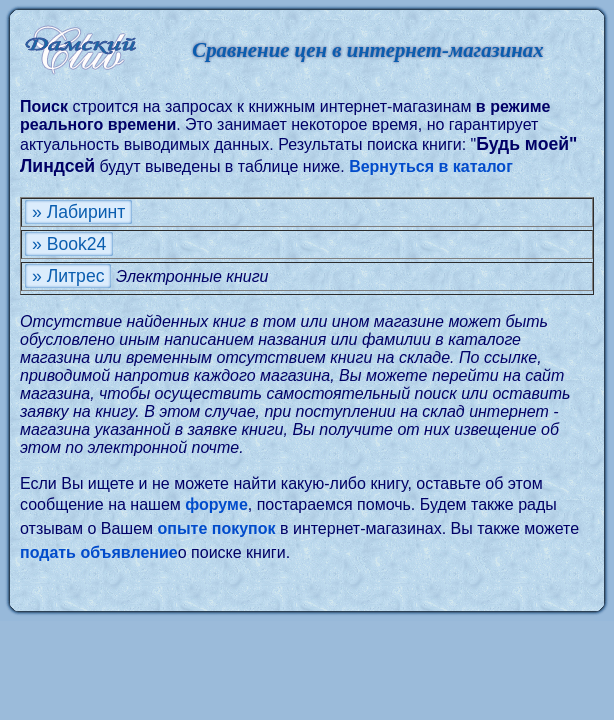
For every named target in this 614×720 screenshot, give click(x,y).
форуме (216, 504)
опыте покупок (216, 528)
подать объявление (99, 552)
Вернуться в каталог (431, 166)
